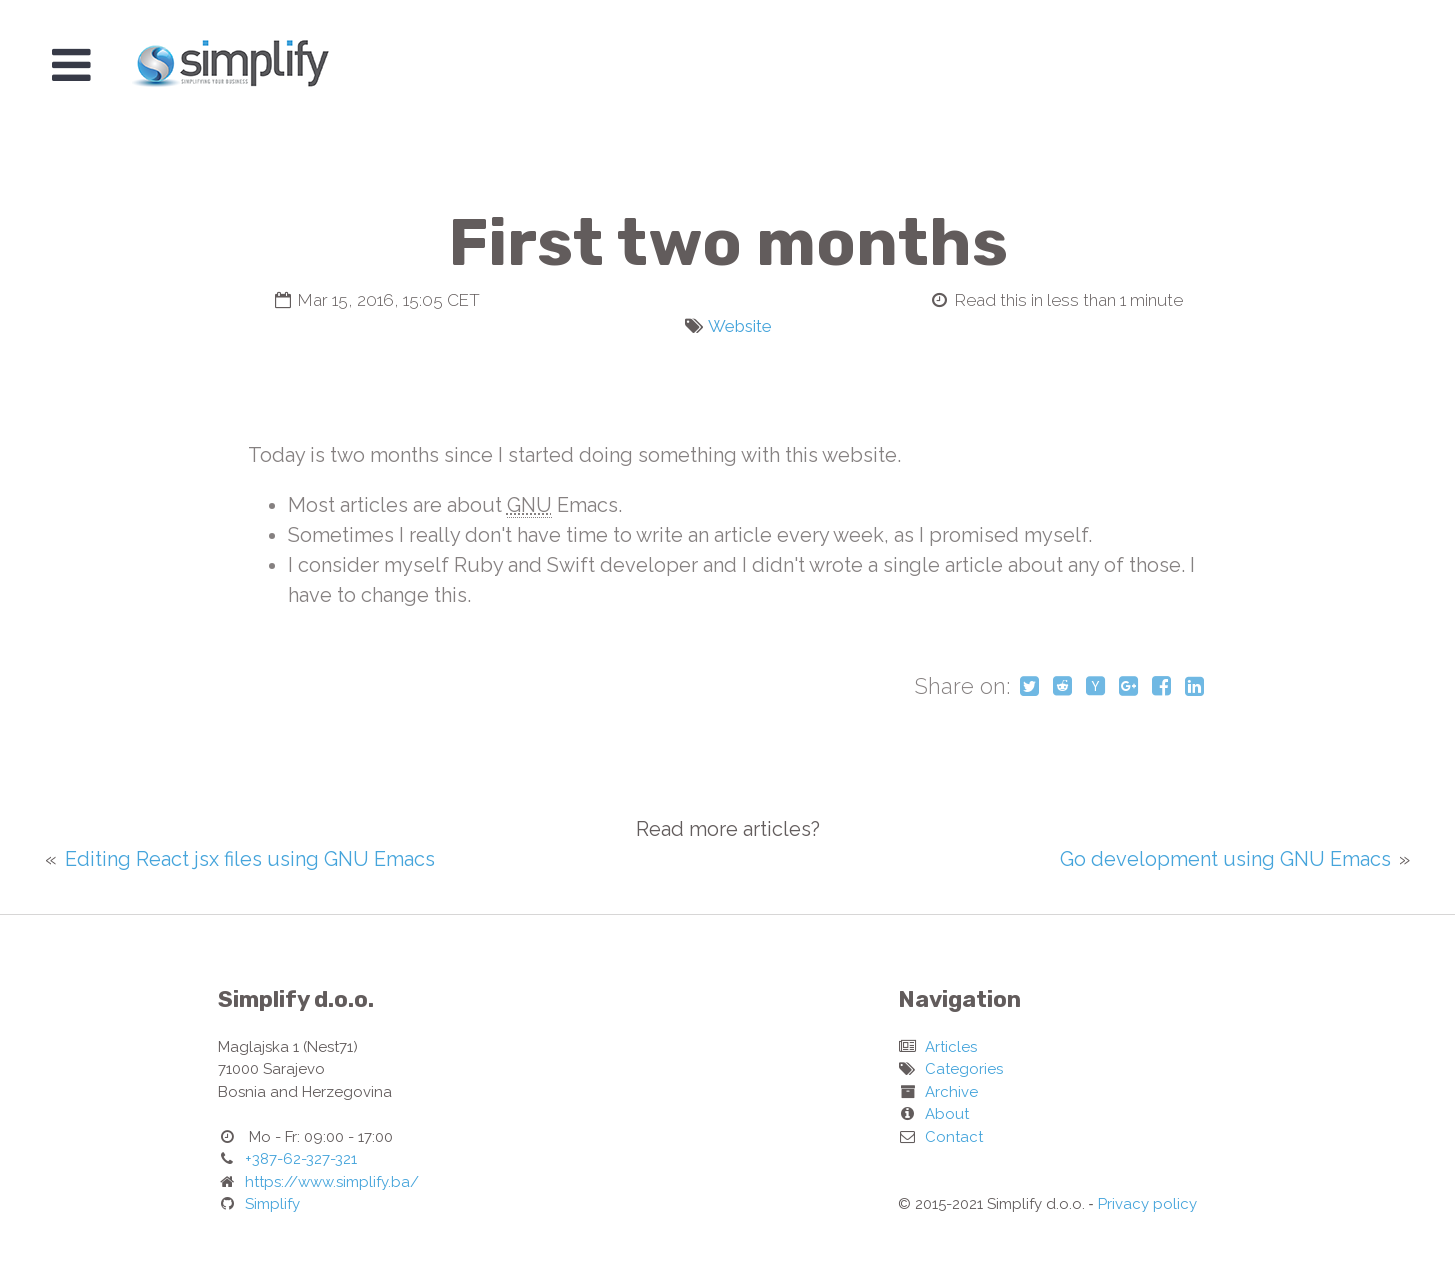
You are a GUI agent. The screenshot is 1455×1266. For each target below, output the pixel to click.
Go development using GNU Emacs (1225, 859)
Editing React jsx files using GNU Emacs (250, 859)
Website (740, 326)
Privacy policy (1147, 1204)
